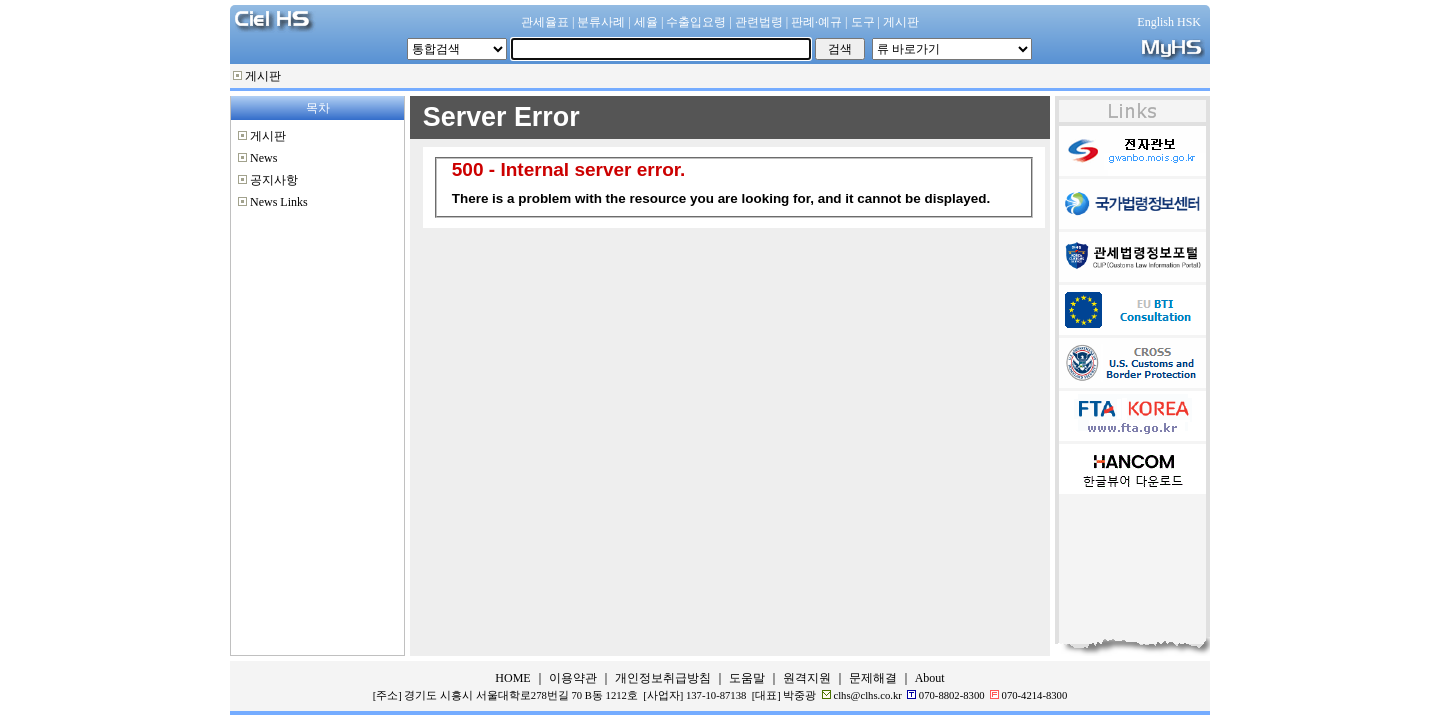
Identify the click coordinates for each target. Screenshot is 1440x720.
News (263, 158)
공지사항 (274, 180)
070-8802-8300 (952, 695)
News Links (279, 202)
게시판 (263, 76)
